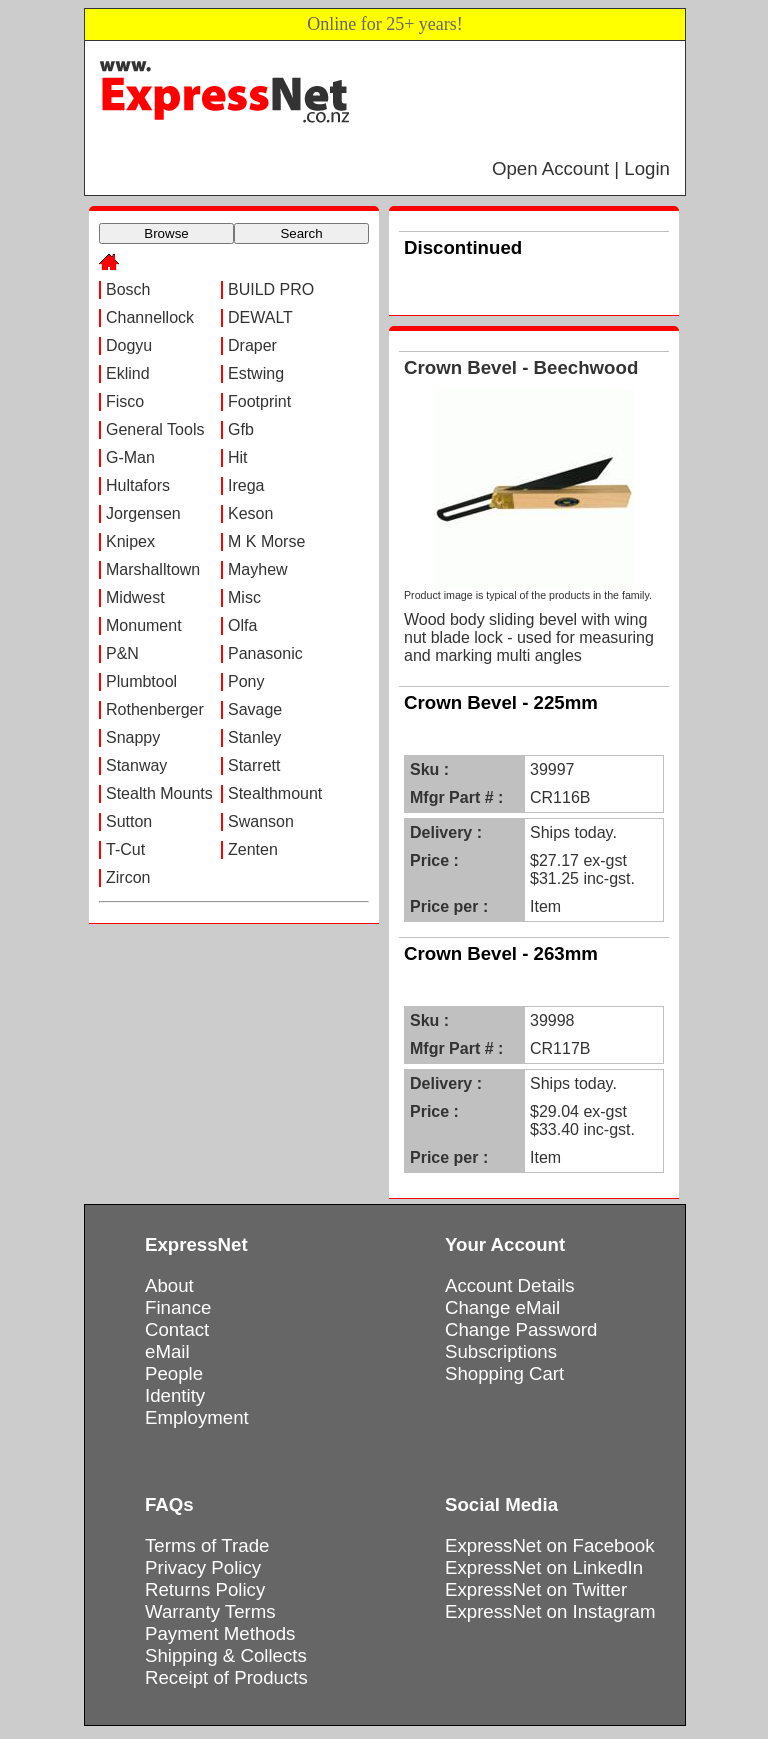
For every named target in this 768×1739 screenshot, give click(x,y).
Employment (197, 1417)
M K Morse (266, 541)
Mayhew (258, 569)
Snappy (133, 737)
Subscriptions (501, 1351)
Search (301, 233)
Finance (178, 1307)
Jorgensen (143, 513)
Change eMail (502, 1307)
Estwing (256, 373)
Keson (250, 513)
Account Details (510, 1285)
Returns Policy (205, 1589)
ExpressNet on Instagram (550, 1611)
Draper (252, 345)
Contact (177, 1329)
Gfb (241, 429)
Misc (244, 597)
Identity (175, 1395)
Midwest (135, 597)
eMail (167, 1351)
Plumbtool (141, 681)
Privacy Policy (203, 1567)
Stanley (254, 737)
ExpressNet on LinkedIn (544, 1567)
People (174, 1373)
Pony (246, 681)
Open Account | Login (581, 168)
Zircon (128, 877)
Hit (238, 457)
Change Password (521, 1329)
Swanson (261, 821)
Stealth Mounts (159, 793)
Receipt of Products (226, 1677)
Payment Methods (220, 1633)
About (169, 1285)
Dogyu (129, 345)
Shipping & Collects (226, 1655)
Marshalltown (153, 569)
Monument (144, 625)
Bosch (128, 289)
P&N (122, 653)
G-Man (130, 457)
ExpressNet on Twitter (536, 1589)
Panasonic (265, 653)
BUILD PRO (271, 289)
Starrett (254, 765)
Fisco (125, 401)
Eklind (128, 373)
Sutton (129, 821)
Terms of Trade (207, 1545)
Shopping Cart (504, 1373)
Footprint (259, 401)
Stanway (136, 765)
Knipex (130, 541)
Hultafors (138, 485)
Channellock (150, 317)
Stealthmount (275, 793)
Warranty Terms (210, 1611)
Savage (255, 709)
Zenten (253, 849)
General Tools (155, 429)
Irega (246, 485)
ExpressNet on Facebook (549, 1545)
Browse (166, 233)
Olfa (242, 625)
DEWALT (260, 317)
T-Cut (125, 849)
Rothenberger (155, 709)
